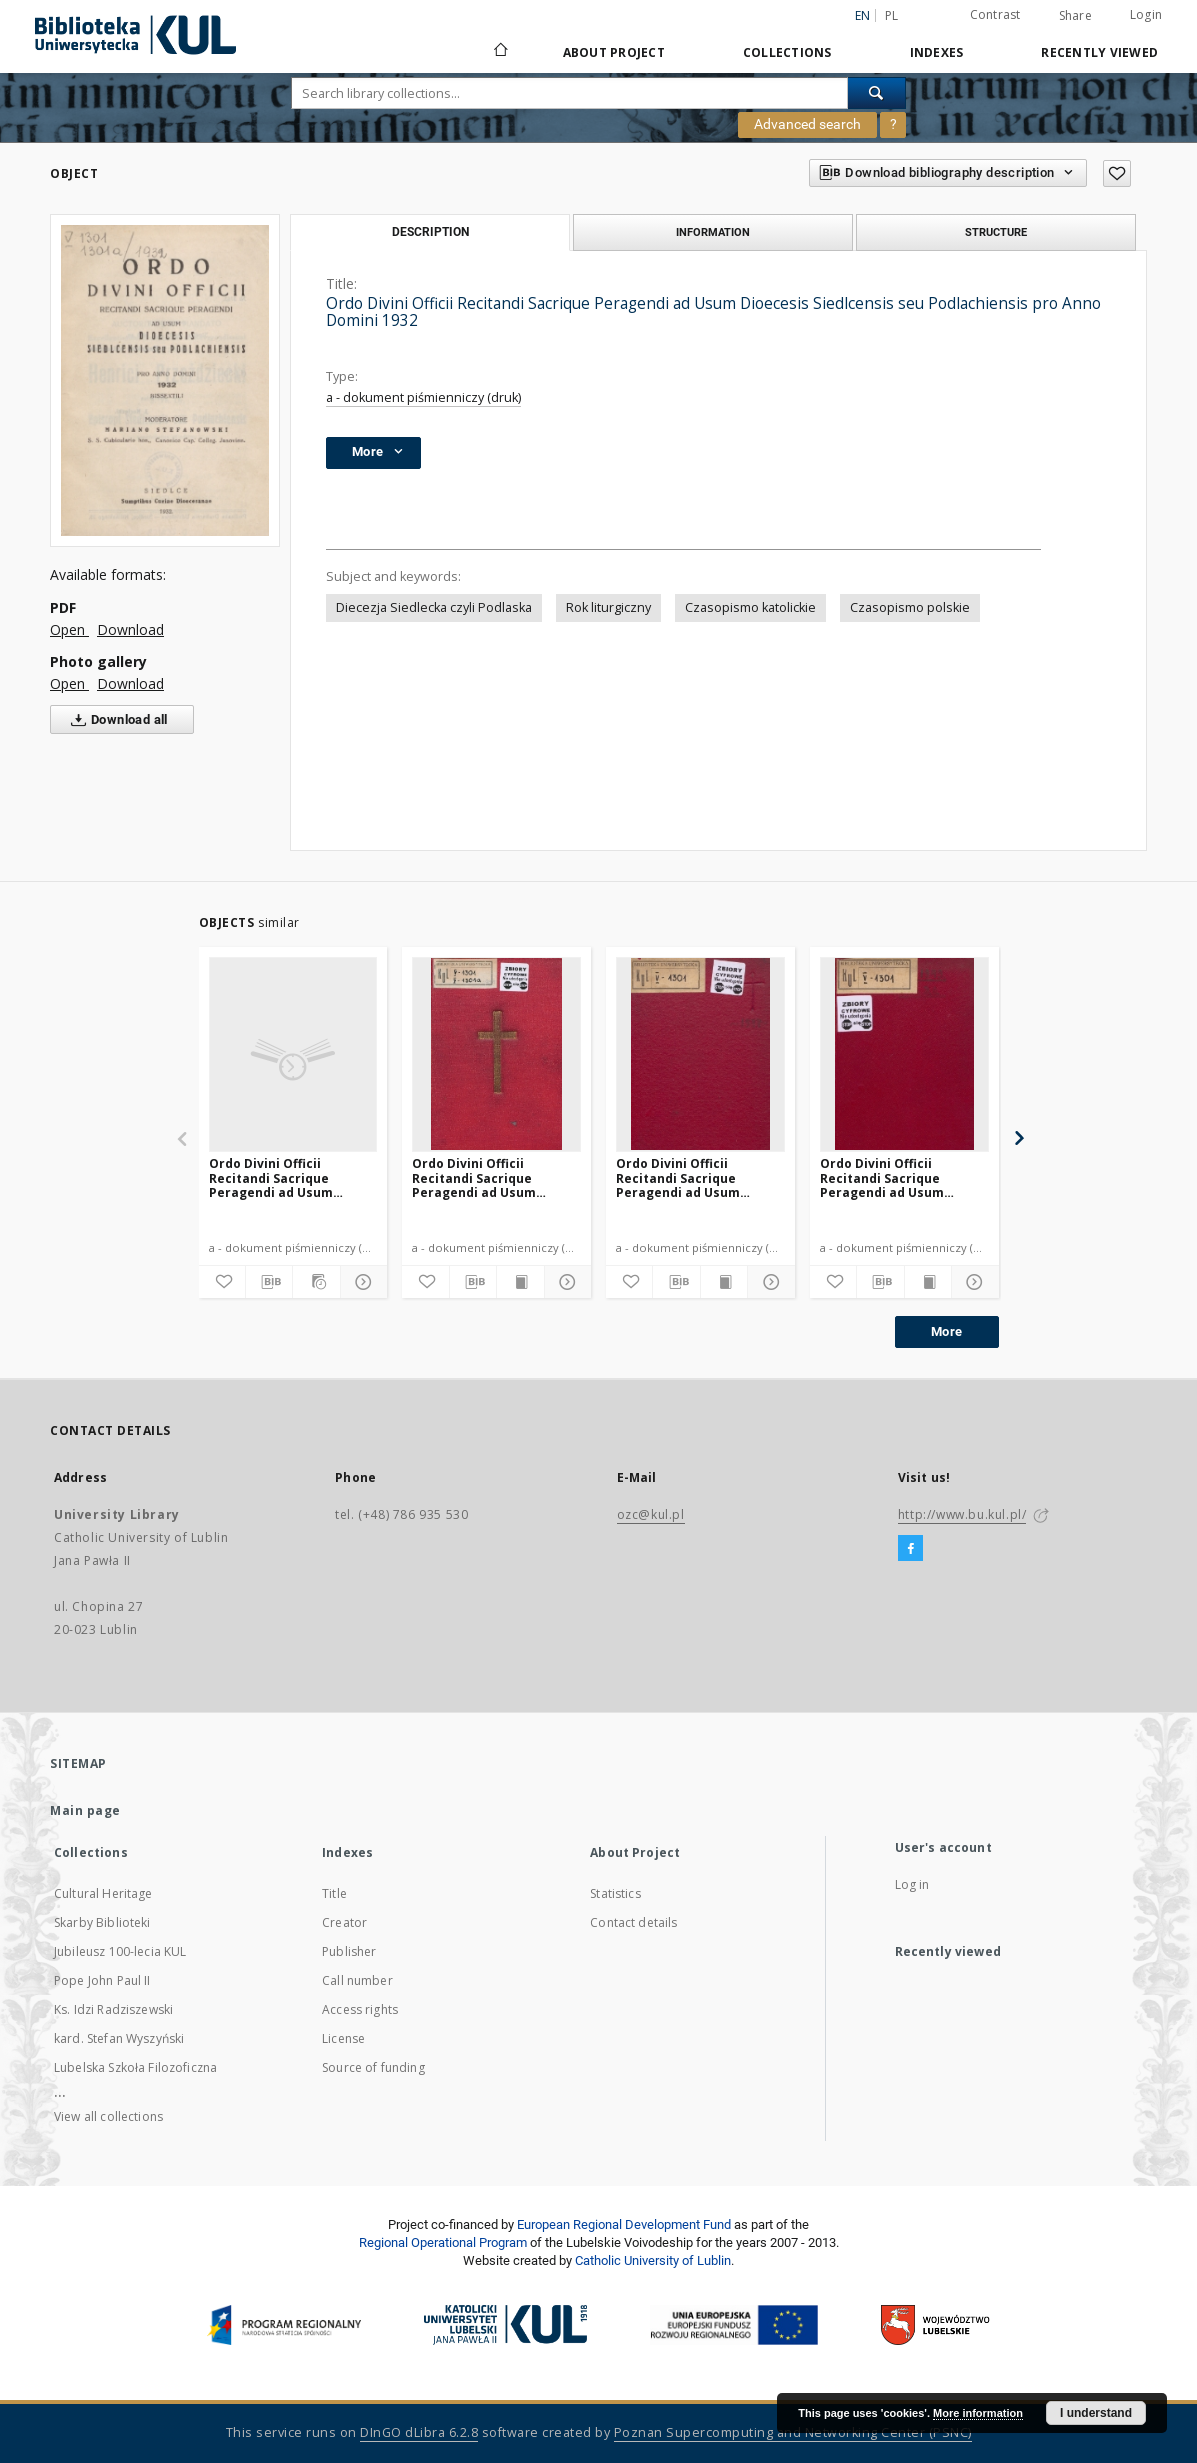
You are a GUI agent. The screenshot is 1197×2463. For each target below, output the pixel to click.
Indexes (937, 52)
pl (892, 15)
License (343, 2038)
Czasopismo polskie (910, 607)
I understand (1096, 2413)
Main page (85, 1810)
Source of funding (373, 2067)
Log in (912, 1884)
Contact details (633, 1922)
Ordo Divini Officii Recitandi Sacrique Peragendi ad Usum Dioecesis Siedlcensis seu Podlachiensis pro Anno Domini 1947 (697, 1177)
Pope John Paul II (102, 1980)
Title (334, 1893)
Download (130, 629)
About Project (614, 52)
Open (69, 629)
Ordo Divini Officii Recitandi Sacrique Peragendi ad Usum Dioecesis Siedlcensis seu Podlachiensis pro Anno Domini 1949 (901, 1177)
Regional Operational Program (443, 2242)
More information (978, 2413)
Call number (357, 1980)
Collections (787, 52)
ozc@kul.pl (651, 1514)
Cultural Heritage (103, 1893)
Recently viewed (1099, 52)
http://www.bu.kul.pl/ (962, 1514)
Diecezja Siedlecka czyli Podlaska (434, 607)
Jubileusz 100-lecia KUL (120, 1951)
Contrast (995, 14)
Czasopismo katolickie (750, 607)
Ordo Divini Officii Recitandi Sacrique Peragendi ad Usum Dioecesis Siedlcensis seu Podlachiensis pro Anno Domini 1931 (493, 1177)
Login (1146, 14)
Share (1075, 16)
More (947, 1331)
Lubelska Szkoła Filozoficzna (135, 2067)
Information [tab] (713, 232)
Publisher (349, 1951)
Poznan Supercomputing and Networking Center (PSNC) (793, 2432)
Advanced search (807, 124)
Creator (344, 1922)
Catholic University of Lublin (653, 2260)
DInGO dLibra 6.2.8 (419, 2432)
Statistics (615, 1893)
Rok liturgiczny (608, 607)
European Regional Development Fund (624, 2224)
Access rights (360, 2009)
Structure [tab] (996, 232)
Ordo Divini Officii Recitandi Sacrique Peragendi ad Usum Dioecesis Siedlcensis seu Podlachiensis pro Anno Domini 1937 (290, 1177)
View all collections (108, 2116)
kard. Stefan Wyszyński (119, 2038)
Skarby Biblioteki (102, 1922)
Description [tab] (430, 232)
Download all (115, 720)
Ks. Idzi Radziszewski (113, 2009)
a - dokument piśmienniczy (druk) (423, 397)
